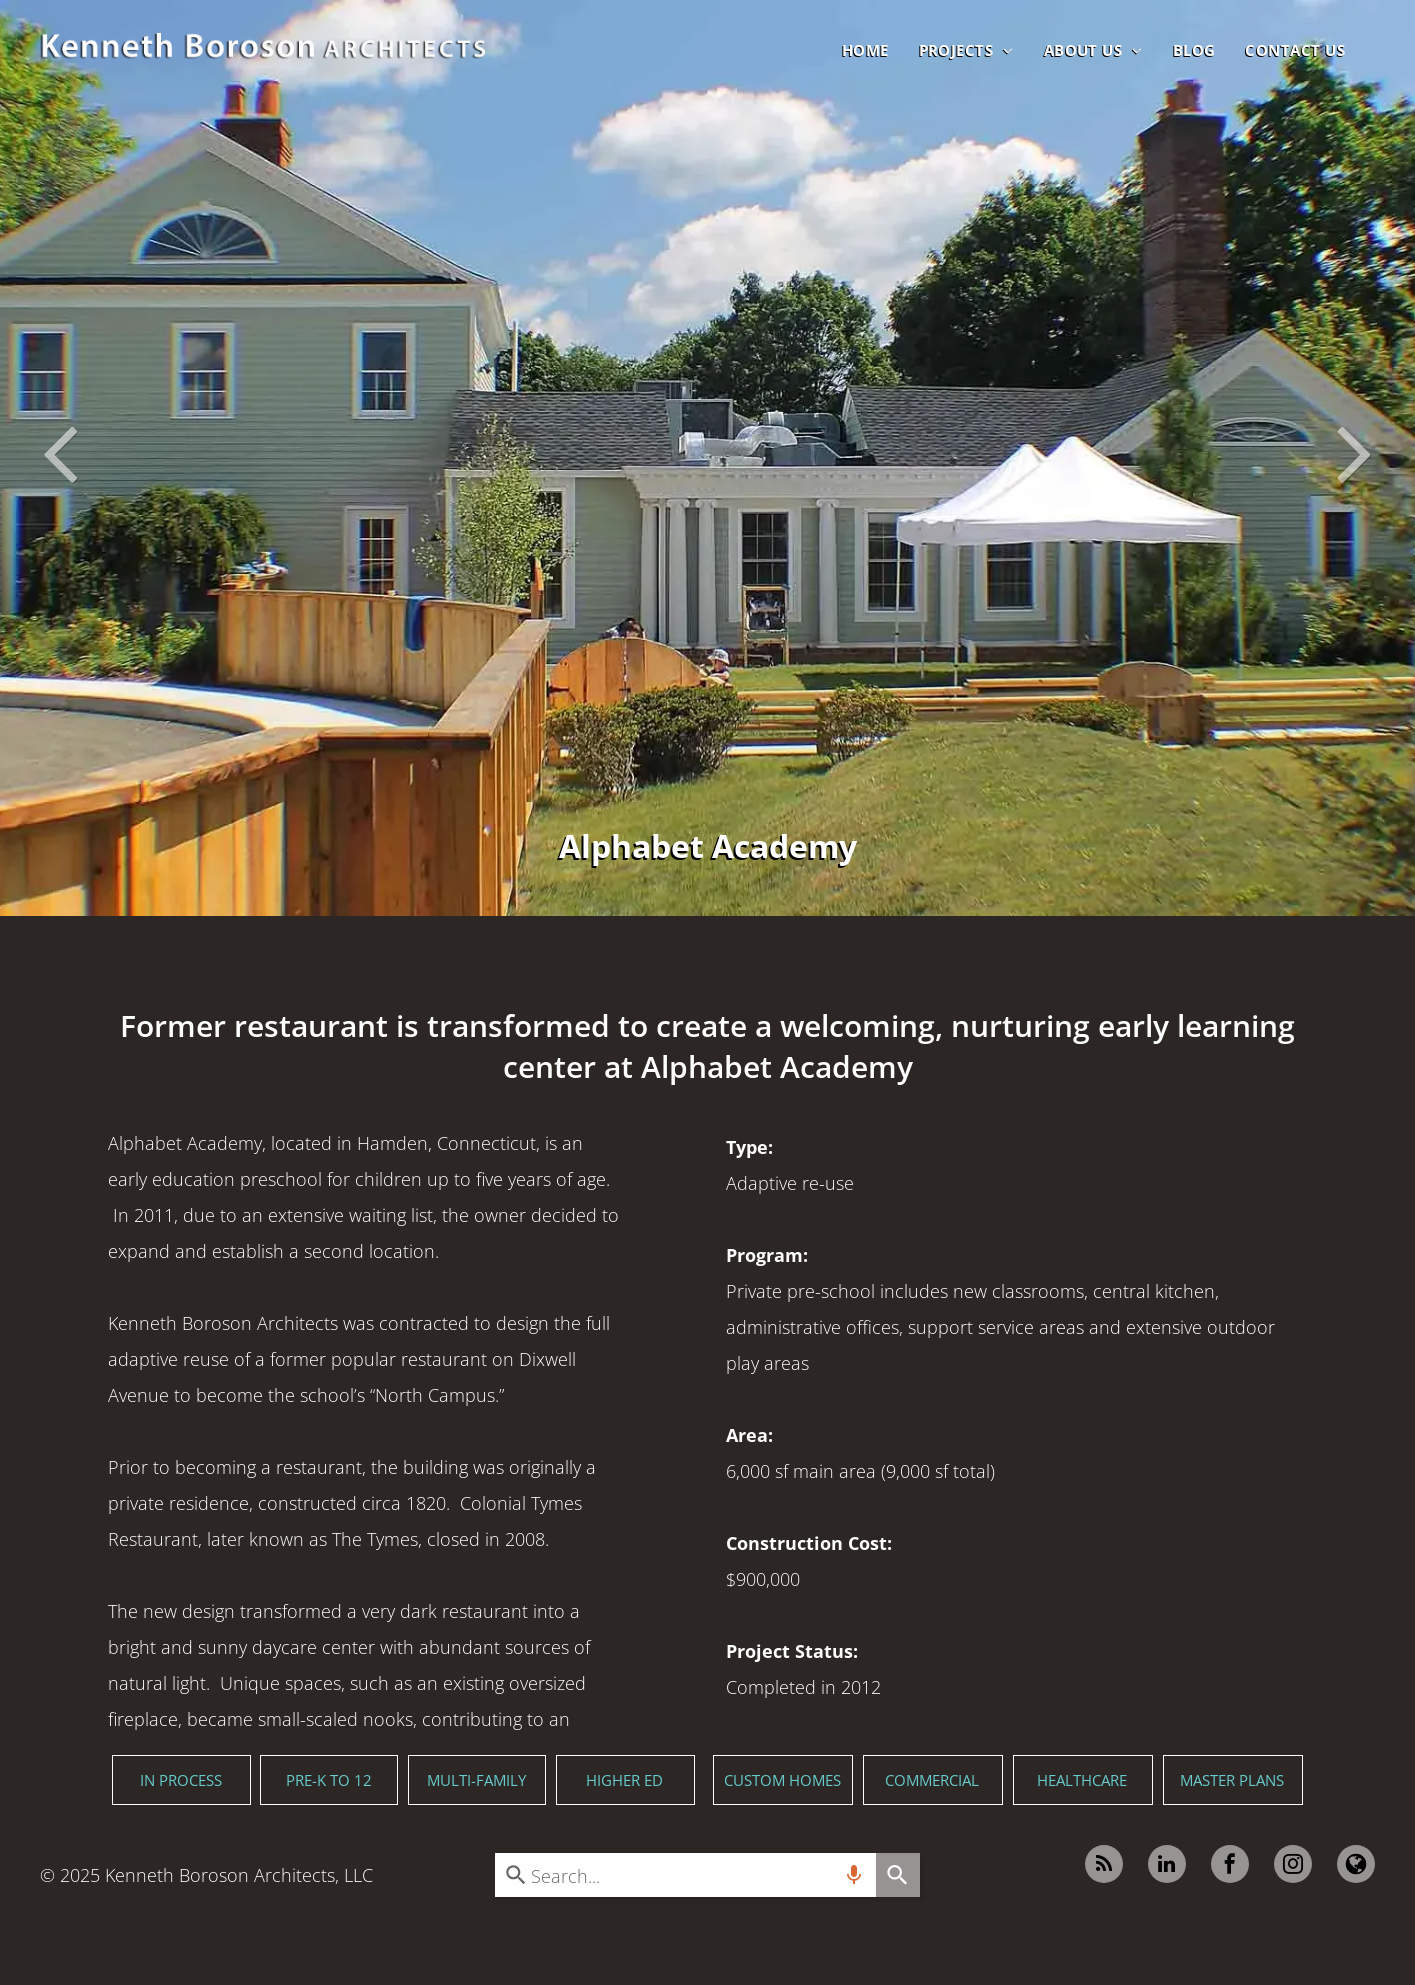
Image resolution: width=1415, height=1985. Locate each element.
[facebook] (1230, 1866)
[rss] (1104, 1866)
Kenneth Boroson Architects (220, 1875)
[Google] (1356, 1866)
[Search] (898, 1875)
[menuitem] (865, 50)
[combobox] (685, 1875)
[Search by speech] (854, 1875)
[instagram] (1293, 1866)
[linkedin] (1167, 1866)
